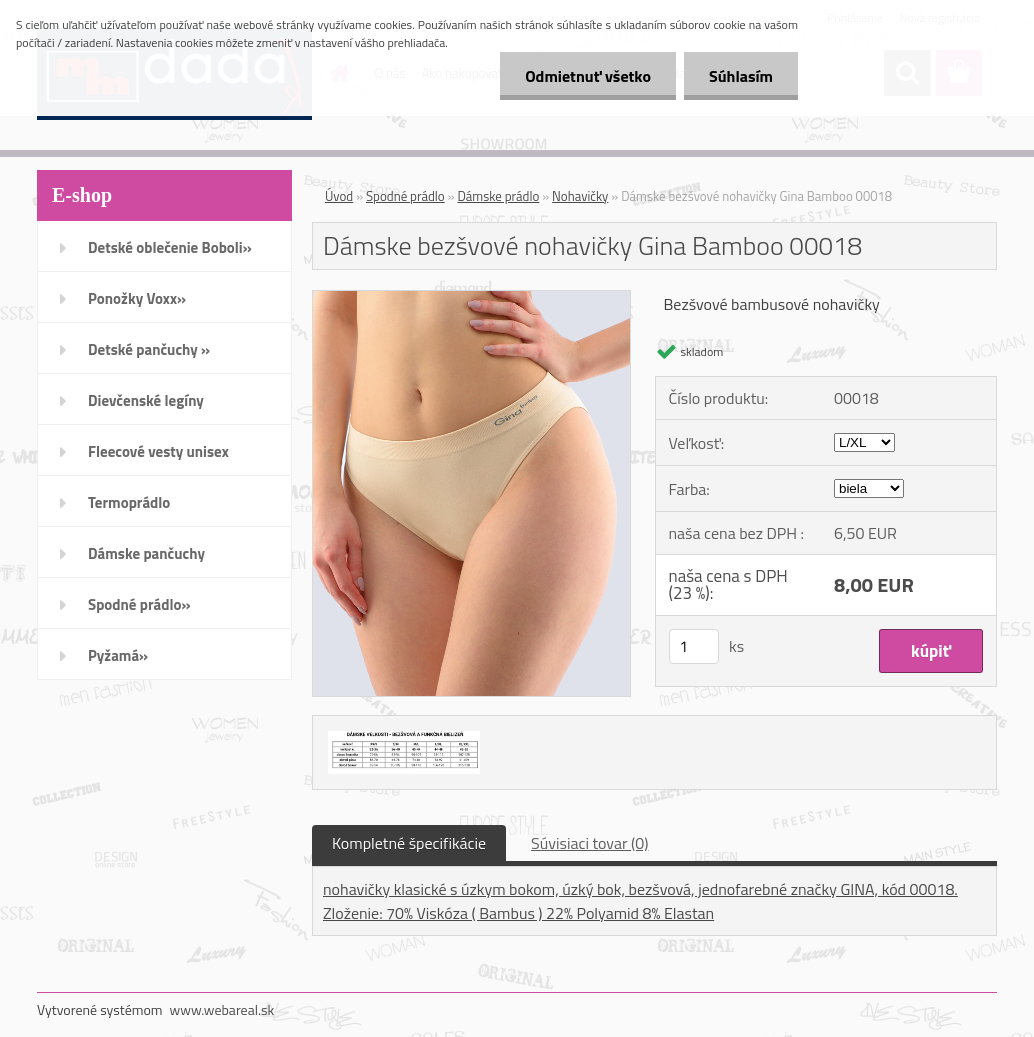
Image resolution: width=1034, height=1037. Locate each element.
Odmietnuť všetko (588, 76)
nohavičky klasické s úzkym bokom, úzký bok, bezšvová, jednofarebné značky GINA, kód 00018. (640, 889)
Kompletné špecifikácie (409, 843)
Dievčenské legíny (146, 400)
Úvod (339, 196)
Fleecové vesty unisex (158, 451)
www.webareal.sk (222, 1009)
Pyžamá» (118, 655)
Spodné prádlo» (139, 604)
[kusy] (694, 646)
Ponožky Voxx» (137, 298)
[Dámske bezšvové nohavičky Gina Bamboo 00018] (471, 299)
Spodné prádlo (405, 196)
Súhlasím (741, 76)
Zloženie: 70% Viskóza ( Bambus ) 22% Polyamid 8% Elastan (518, 913)
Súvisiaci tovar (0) (589, 843)
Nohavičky (580, 196)
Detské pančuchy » (149, 349)
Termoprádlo (129, 502)
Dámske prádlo (498, 196)
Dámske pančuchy (146, 553)
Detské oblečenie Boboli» (170, 247)
